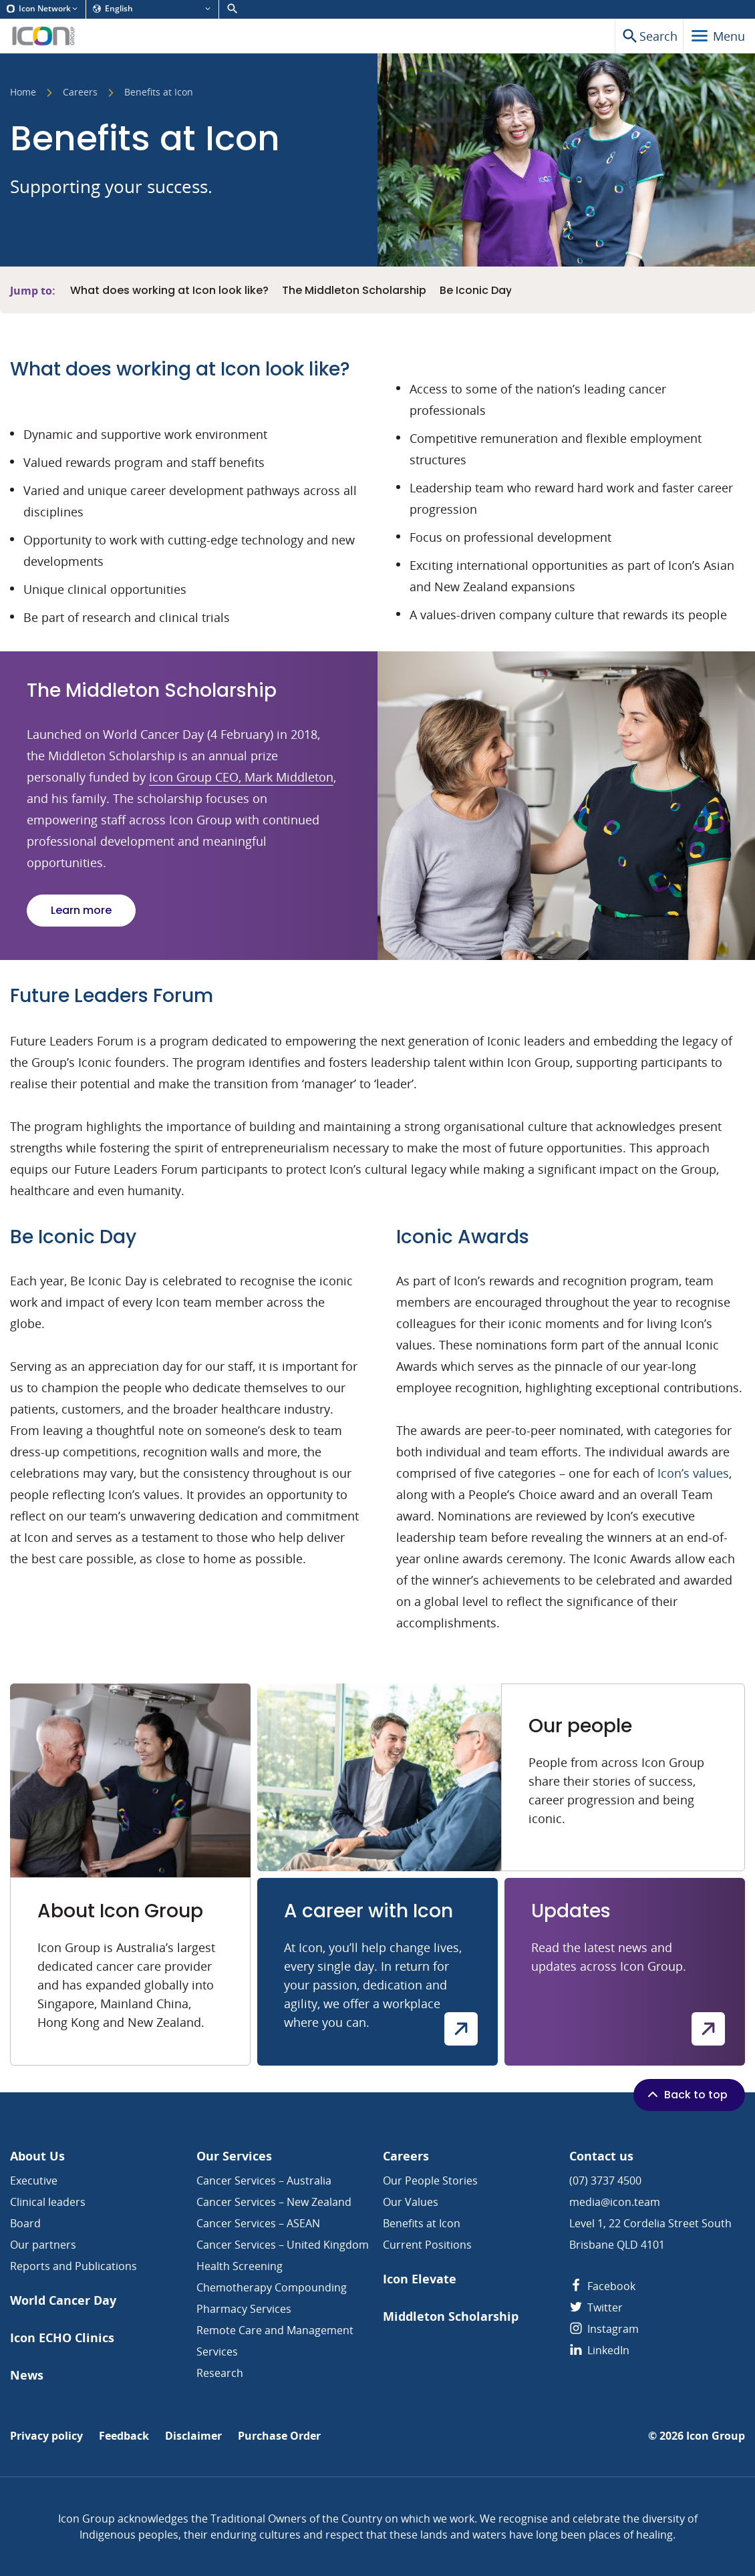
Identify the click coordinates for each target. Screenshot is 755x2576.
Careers (80, 93)
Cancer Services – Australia (263, 2180)
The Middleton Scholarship (354, 290)
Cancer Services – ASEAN (258, 2223)
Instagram (604, 2328)
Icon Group (715, 2436)
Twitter (596, 2307)
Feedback (124, 2436)
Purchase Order (279, 2436)
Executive (33, 2180)
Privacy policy (46, 2436)
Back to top (686, 2094)
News (26, 2375)
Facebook (602, 2286)
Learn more (81, 910)
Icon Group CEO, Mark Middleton (241, 777)
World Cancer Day (63, 2300)
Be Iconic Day (476, 290)
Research (219, 2373)
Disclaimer (193, 2436)
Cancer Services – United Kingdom (282, 2244)
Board (25, 2223)
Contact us (601, 2156)
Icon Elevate (419, 2279)
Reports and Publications (73, 2266)
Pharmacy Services (243, 2308)
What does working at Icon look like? (169, 290)
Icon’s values (693, 1473)
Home (23, 93)
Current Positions (427, 2244)
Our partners (43, 2244)
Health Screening (239, 2266)
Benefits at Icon (421, 2223)
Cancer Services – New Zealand (273, 2202)
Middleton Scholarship (450, 2316)
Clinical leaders (48, 2202)
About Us (37, 2156)
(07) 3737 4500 (605, 2180)
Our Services (234, 2156)
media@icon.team (614, 2202)
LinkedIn (599, 2350)
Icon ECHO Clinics (62, 2338)
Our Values (410, 2202)
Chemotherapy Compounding (271, 2287)
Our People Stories (430, 2180)
